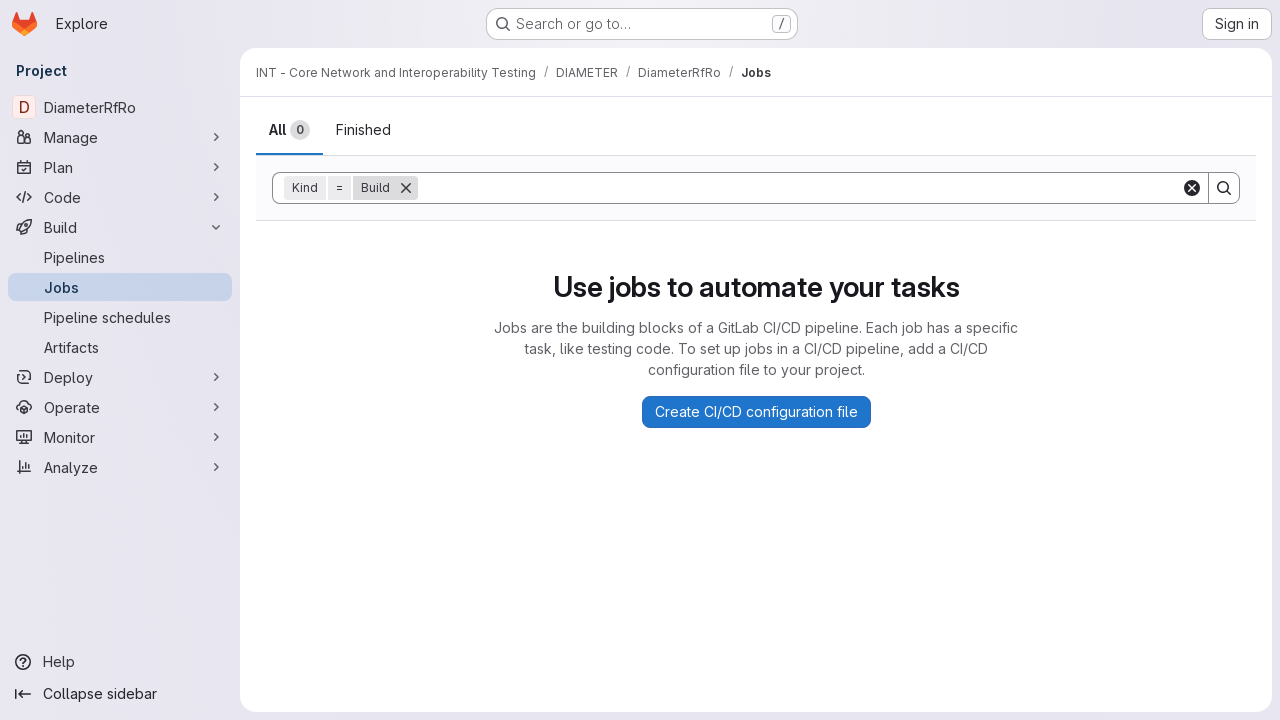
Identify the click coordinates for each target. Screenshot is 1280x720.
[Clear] (1192, 188)
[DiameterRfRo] (120, 107)
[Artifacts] (120, 347)
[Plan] (120, 167)
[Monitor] (120, 437)
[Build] (120, 227)
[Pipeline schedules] (120, 317)
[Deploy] (120, 377)
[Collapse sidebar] (120, 694)
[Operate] (120, 407)
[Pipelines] (120, 257)
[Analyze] (120, 467)
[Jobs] (120, 287)
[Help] (120, 662)
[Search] (799, 188)
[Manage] (120, 137)
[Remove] (406, 188)
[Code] (120, 197)
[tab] (289, 130)
